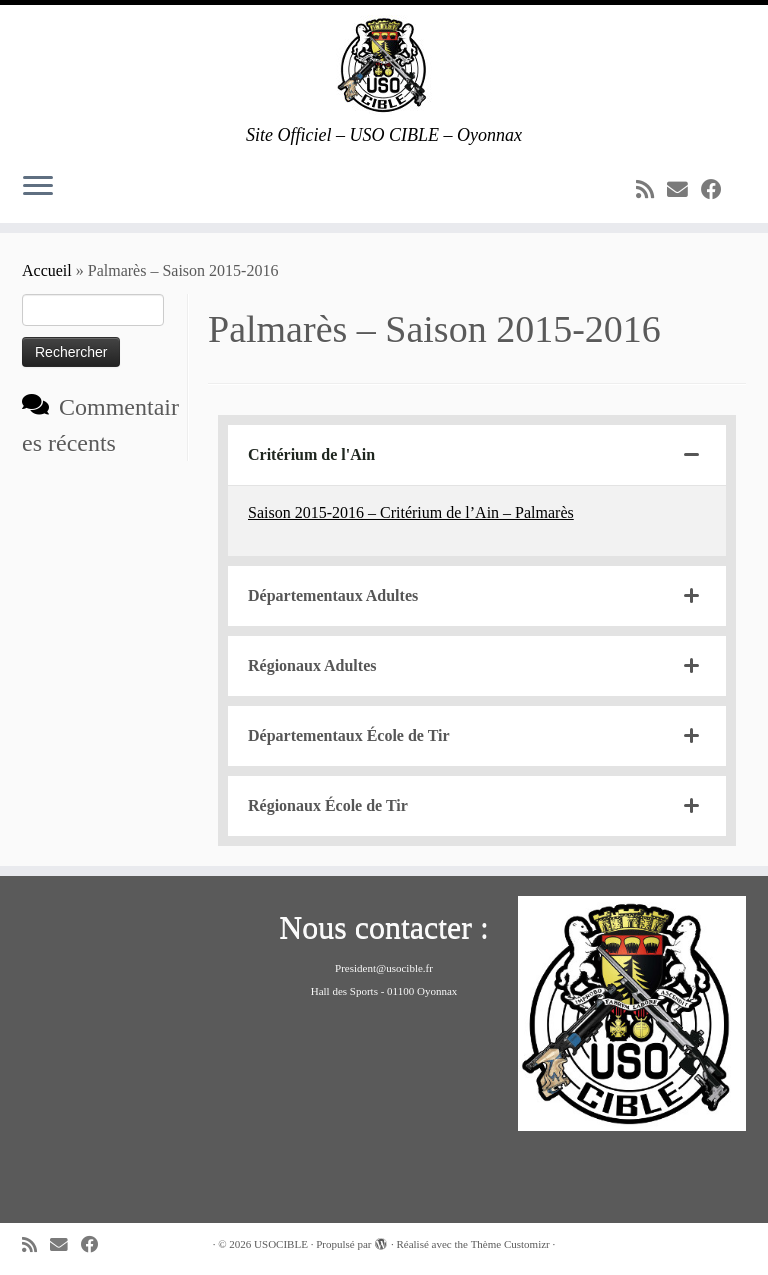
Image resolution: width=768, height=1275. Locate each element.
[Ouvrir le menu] (38, 187)
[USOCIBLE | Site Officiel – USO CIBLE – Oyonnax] (384, 65)
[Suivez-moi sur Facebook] (718, 189)
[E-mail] (684, 189)
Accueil (47, 270)
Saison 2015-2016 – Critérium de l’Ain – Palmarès (411, 512)
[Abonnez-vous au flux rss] (651, 189)
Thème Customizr (510, 1244)
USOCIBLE (281, 1244)
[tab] (477, 455)
